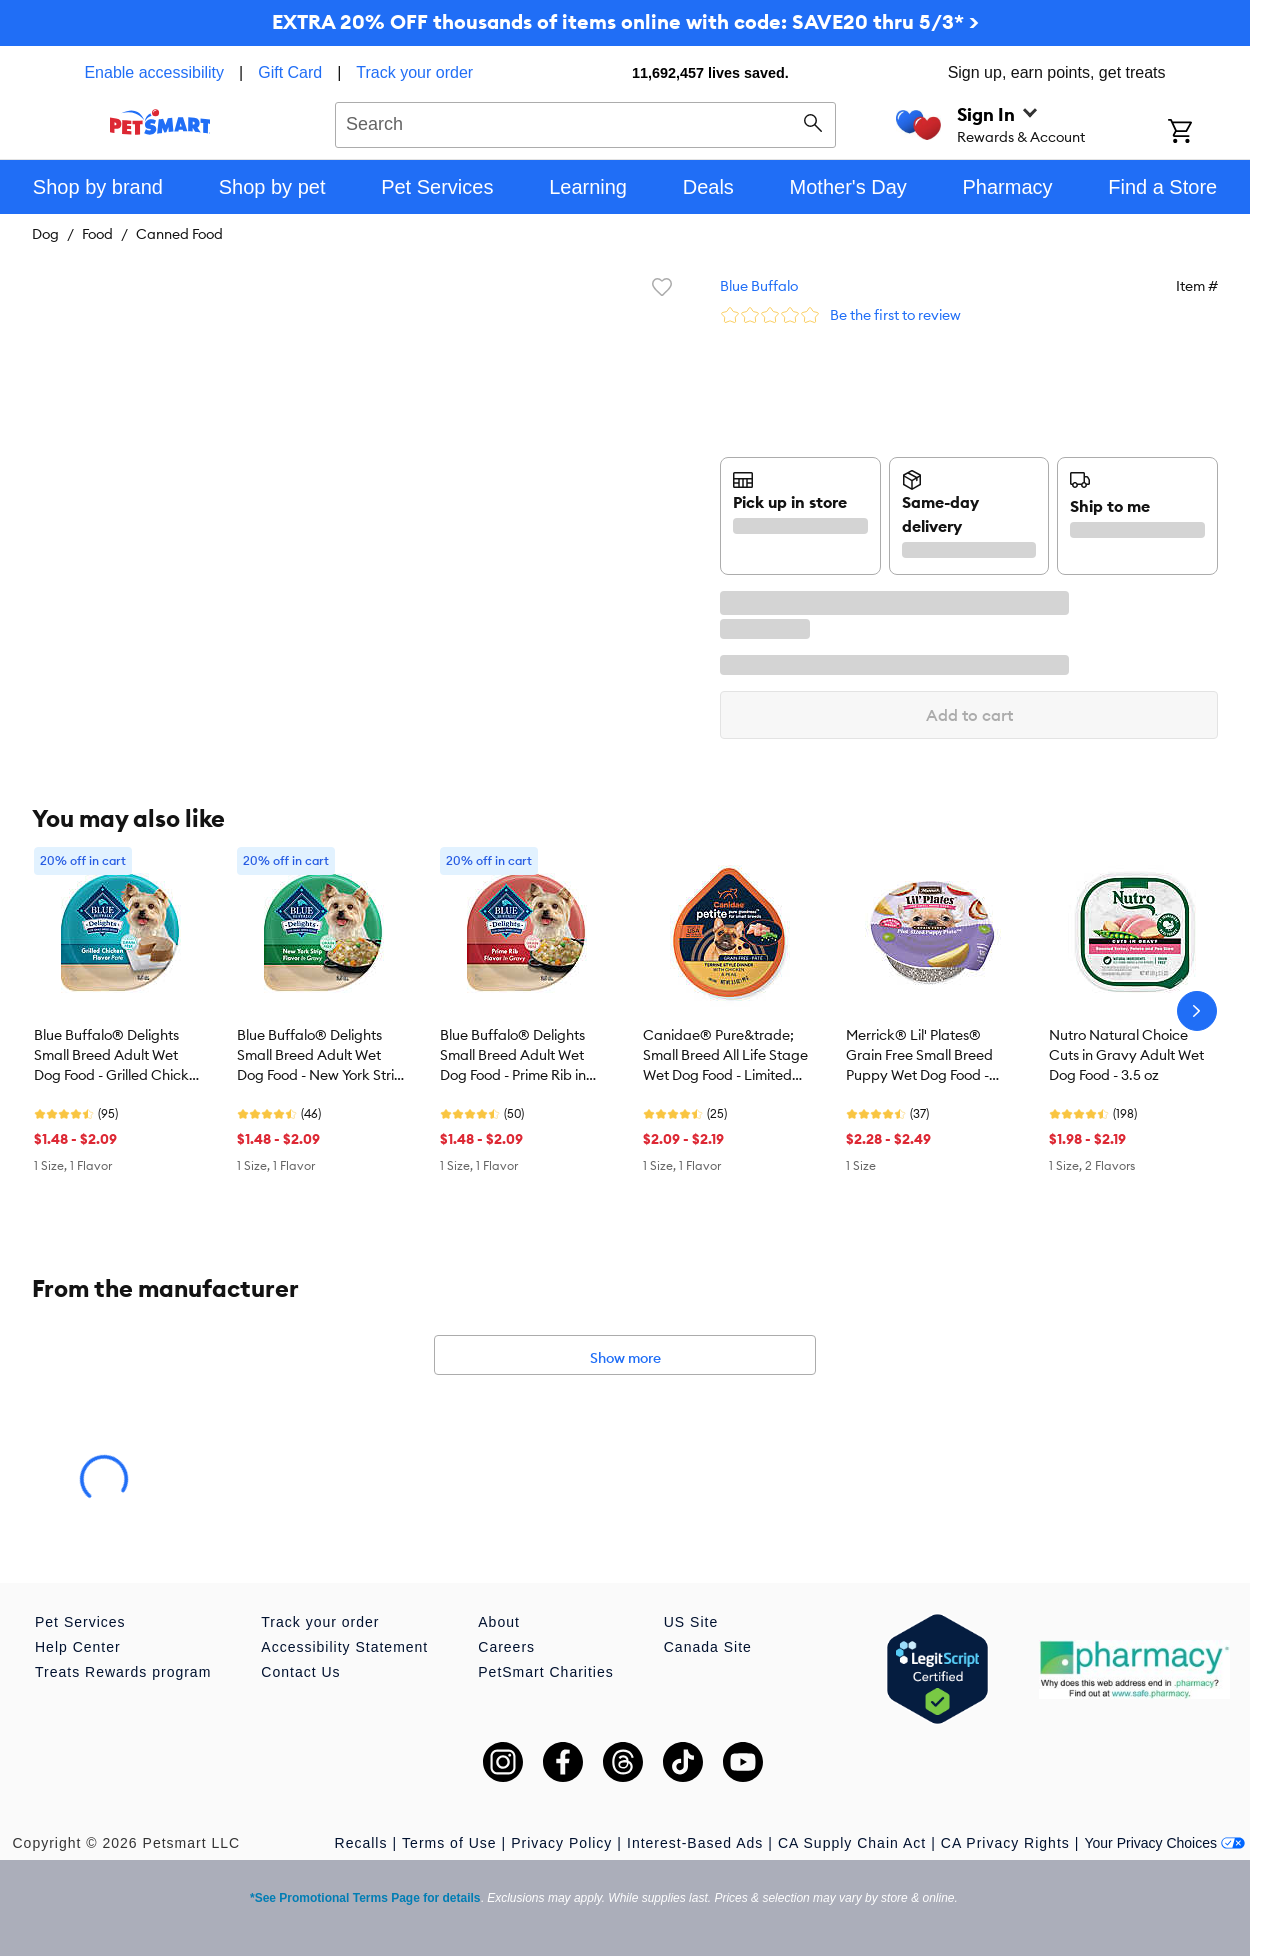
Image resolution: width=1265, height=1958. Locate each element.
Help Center (78, 1647)
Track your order (414, 72)
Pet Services (80, 1622)
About (499, 1622)
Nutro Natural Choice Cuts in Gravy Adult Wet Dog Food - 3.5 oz (1126, 1055)
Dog (45, 234)
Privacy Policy (561, 1843)
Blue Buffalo (759, 286)
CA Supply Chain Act (852, 1843)
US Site (691, 1622)
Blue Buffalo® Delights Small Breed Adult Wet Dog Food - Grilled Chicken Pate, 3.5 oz (119, 1056)
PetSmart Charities (545, 1672)
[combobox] (585, 122)
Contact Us (300, 1672)
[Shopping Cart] (1206, 133)
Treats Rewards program (123, 1672)
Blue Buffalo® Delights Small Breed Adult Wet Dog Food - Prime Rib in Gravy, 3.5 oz (513, 1056)
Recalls (361, 1843)
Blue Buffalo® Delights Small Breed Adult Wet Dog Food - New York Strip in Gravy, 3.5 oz (320, 1056)
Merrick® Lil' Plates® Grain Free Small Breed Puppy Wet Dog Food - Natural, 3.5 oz (919, 1056)
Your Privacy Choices (1164, 1843)
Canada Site (708, 1647)
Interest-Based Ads (695, 1843)
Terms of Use (449, 1843)
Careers (506, 1647)
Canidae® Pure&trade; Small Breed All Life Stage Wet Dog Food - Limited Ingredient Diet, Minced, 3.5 (725, 1056)
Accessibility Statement (344, 1647)
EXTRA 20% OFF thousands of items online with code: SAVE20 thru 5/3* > (625, 21)
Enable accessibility (154, 72)
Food (97, 234)
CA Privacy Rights (1005, 1843)
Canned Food (179, 234)
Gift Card (290, 72)
